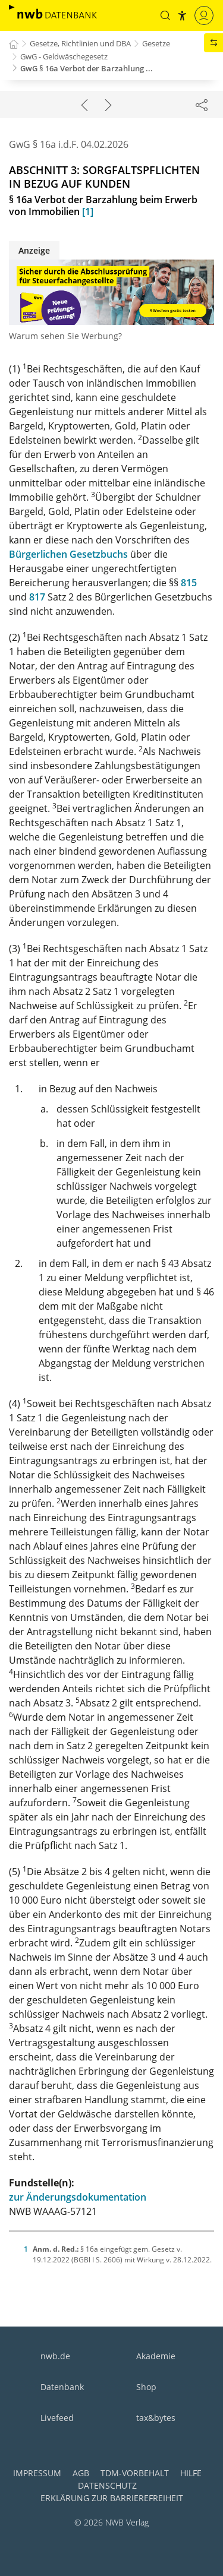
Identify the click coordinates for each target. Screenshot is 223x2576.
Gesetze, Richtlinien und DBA (80, 43)
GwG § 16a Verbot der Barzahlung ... (86, 68)
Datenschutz (107, 2485)
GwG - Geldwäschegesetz (64, 56)
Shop (146, 2386)
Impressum (37, 2473)
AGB (81, 2473)
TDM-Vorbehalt (134, 2473)
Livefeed (57, 2417)
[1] (87, 211)
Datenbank (62, 2386)
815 (189, 582)
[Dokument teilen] (201, 104)
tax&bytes (155, 2417)
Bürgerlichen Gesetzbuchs (68, 554)
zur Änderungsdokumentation (77, 2197)
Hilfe (191, 2473)
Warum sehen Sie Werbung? (65, 336)
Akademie (155, 2356)
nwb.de (55, 2356)
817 (37, 596)
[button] (165, 15)
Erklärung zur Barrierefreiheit (111, 2498)
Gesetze (156, 43)
